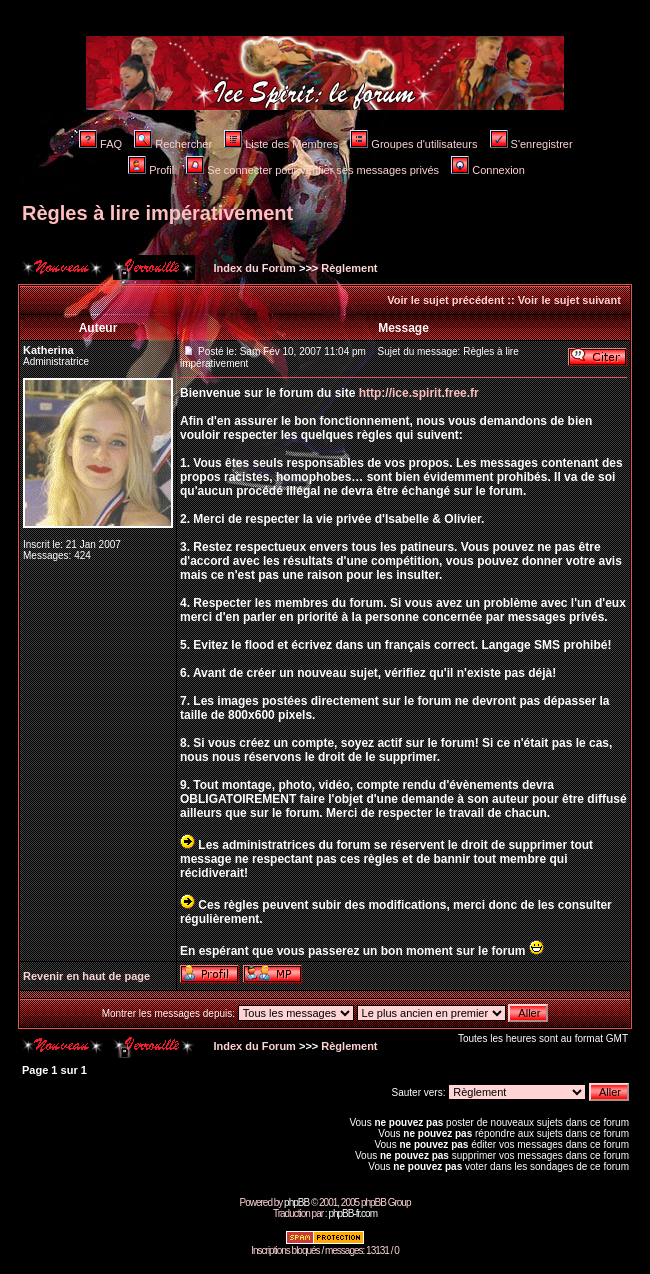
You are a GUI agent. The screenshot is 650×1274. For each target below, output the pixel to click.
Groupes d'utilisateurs (413, 144)
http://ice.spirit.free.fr (419, 393)
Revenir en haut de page (86, 976)
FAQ (100, 144)
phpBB (296, 1202)
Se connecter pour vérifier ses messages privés (312, 170)
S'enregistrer (531, 144)
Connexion (488, 170)
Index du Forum (253, 268)
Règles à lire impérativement (157, 213)
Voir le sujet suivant (569, 300)
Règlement (349, 268)
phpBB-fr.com (352, 1213)
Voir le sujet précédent (445, 300)
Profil (151, 170)
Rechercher (173, 144)
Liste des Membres (281, 144)
